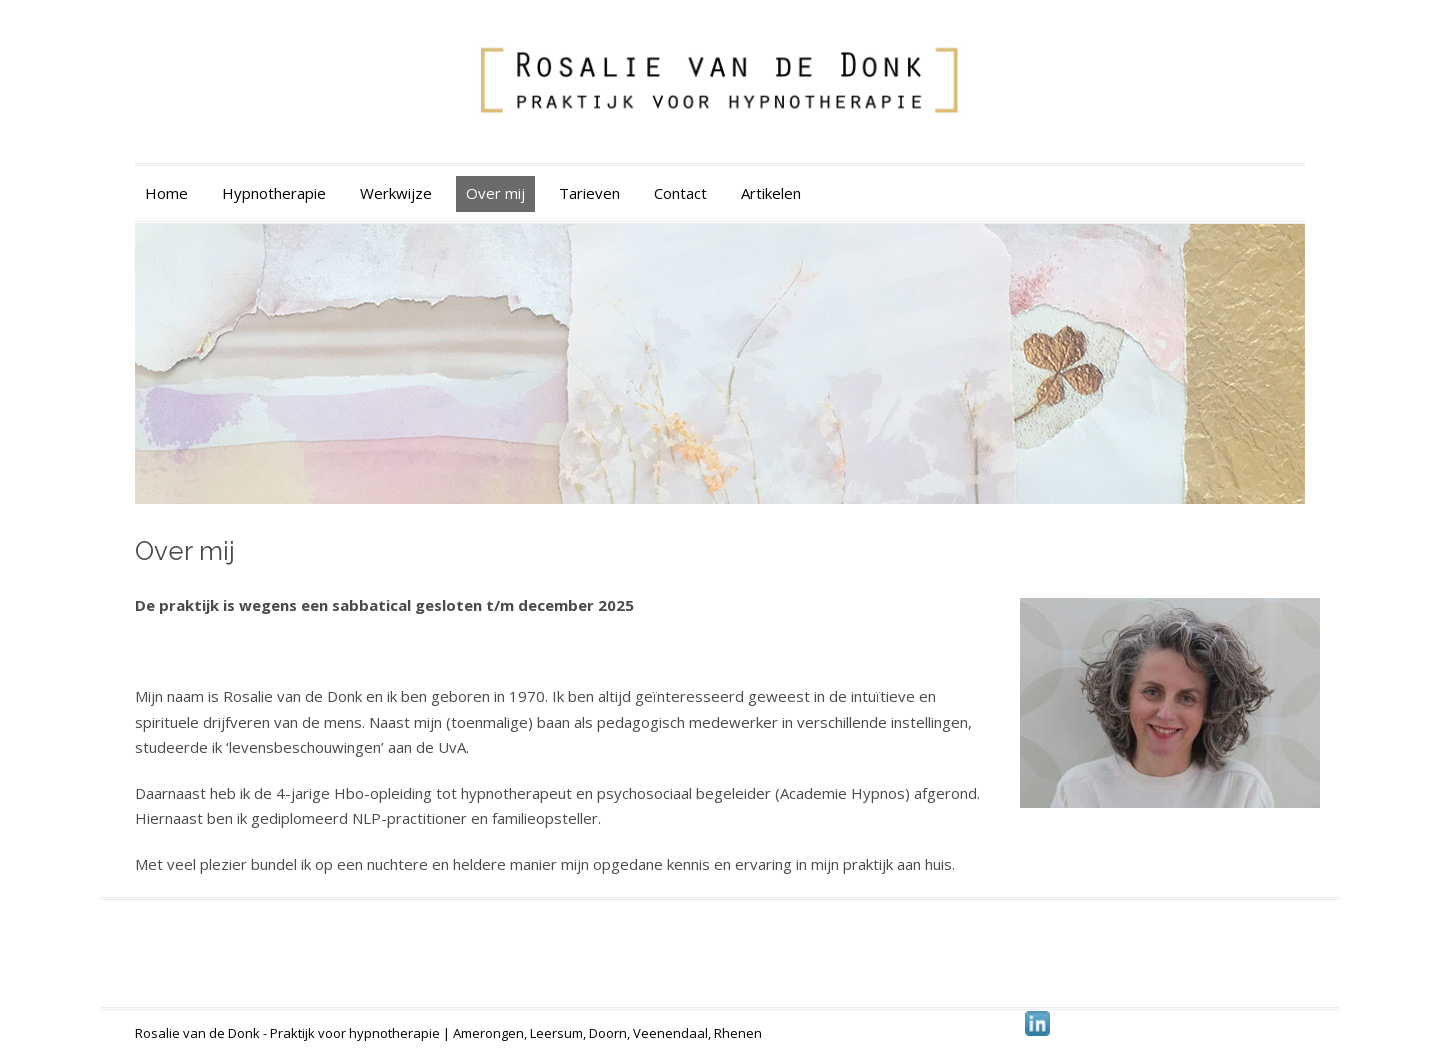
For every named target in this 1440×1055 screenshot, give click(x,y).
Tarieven (589, 193)
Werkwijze (396, 193)
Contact (680, 193)
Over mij (495, 193)
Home (166, 193)
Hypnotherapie (274, 193)
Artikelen (771, 193)
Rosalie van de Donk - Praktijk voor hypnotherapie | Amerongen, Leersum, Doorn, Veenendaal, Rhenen (448, 1033)
